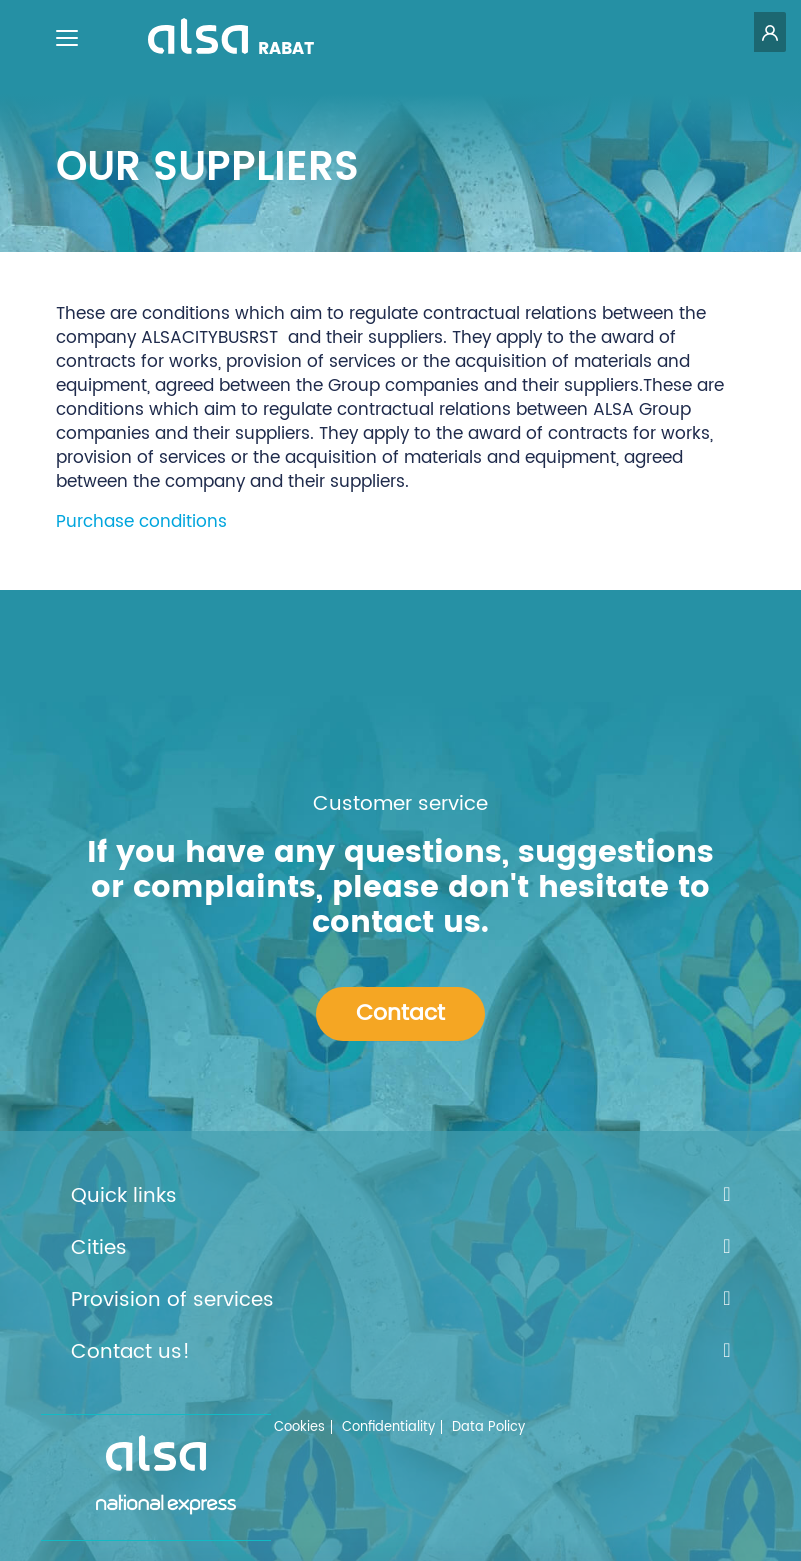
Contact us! (401, 1353)
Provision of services (401, 1301)
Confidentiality (388, 1427)
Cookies (299, 1427)
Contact (400, 1013)
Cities (401, 1249)
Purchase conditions (141, 522)
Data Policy (488, 1427)
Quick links (401, 1197)
